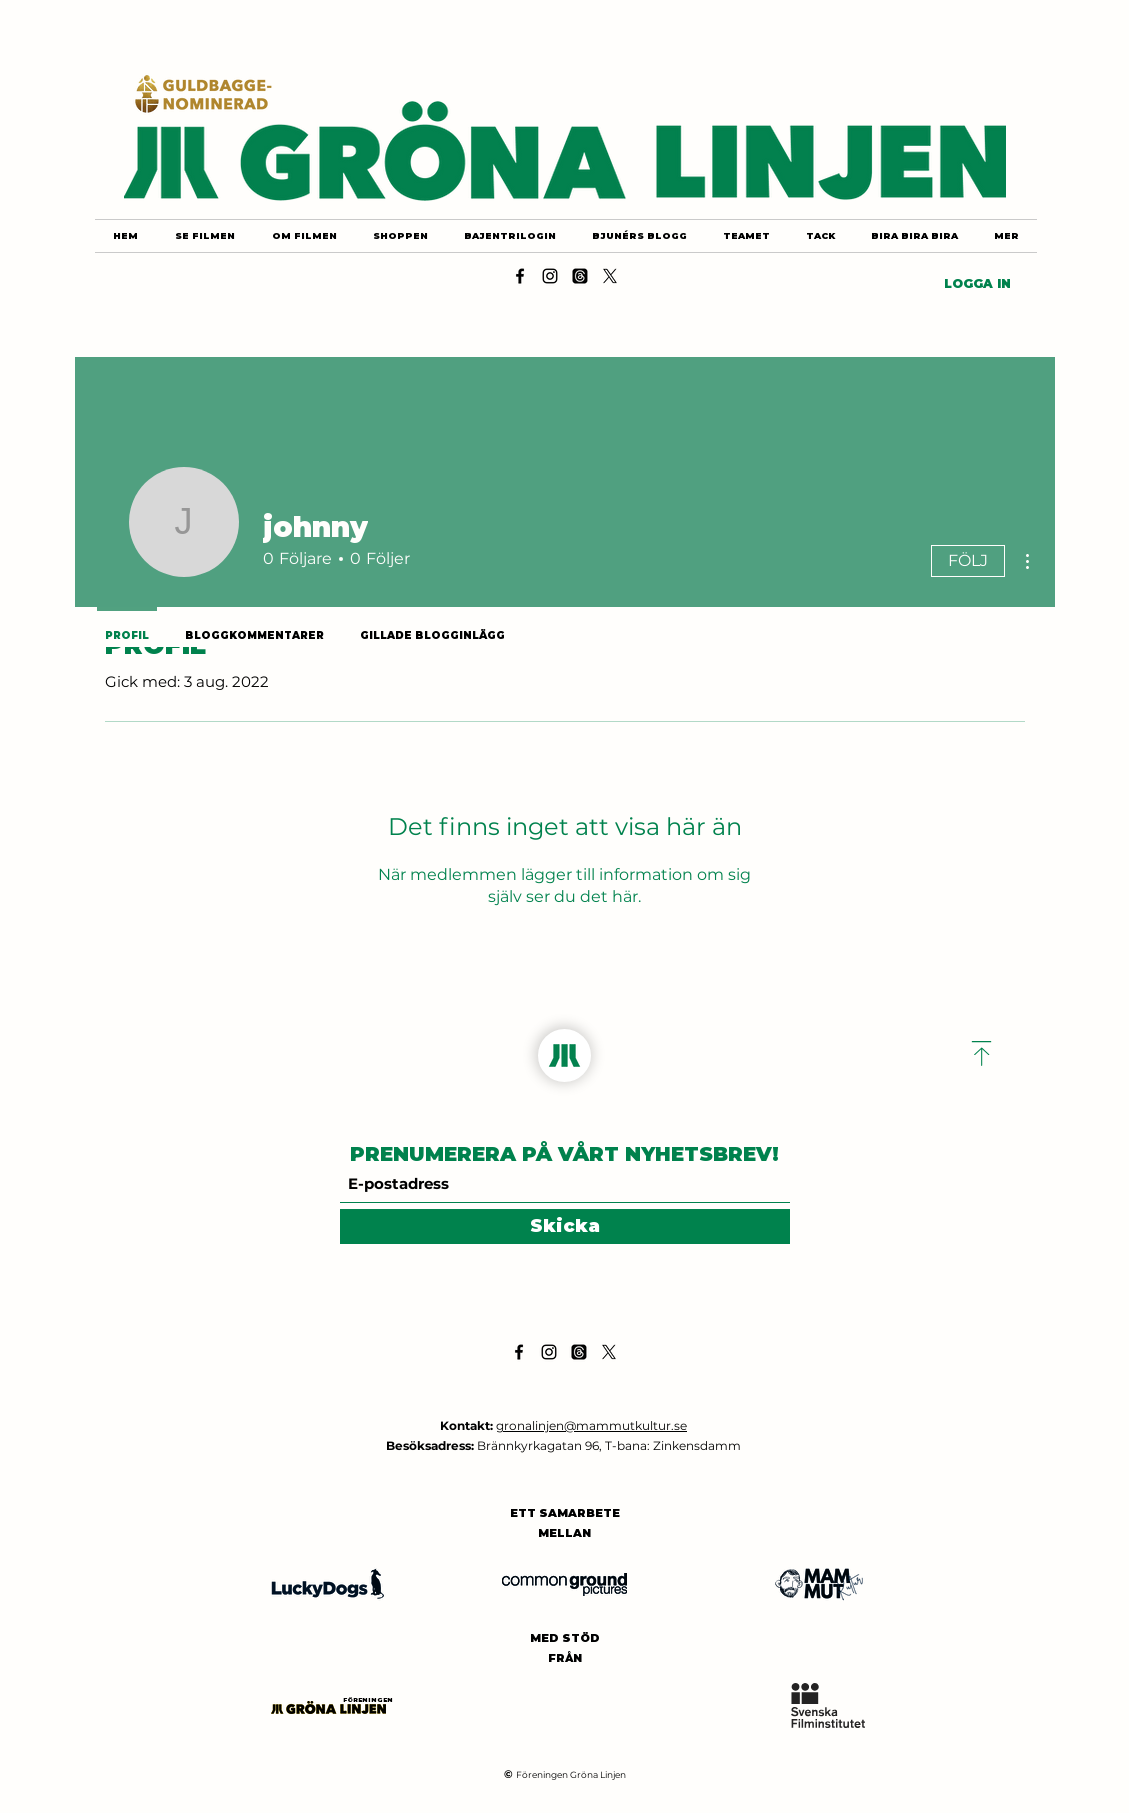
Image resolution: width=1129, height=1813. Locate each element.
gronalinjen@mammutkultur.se (591, 1425)
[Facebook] (520, 276)
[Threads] (580, 276)
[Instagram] (550, 276)
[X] (610, 276)
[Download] (982, 1053)
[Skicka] (565, 1226)
